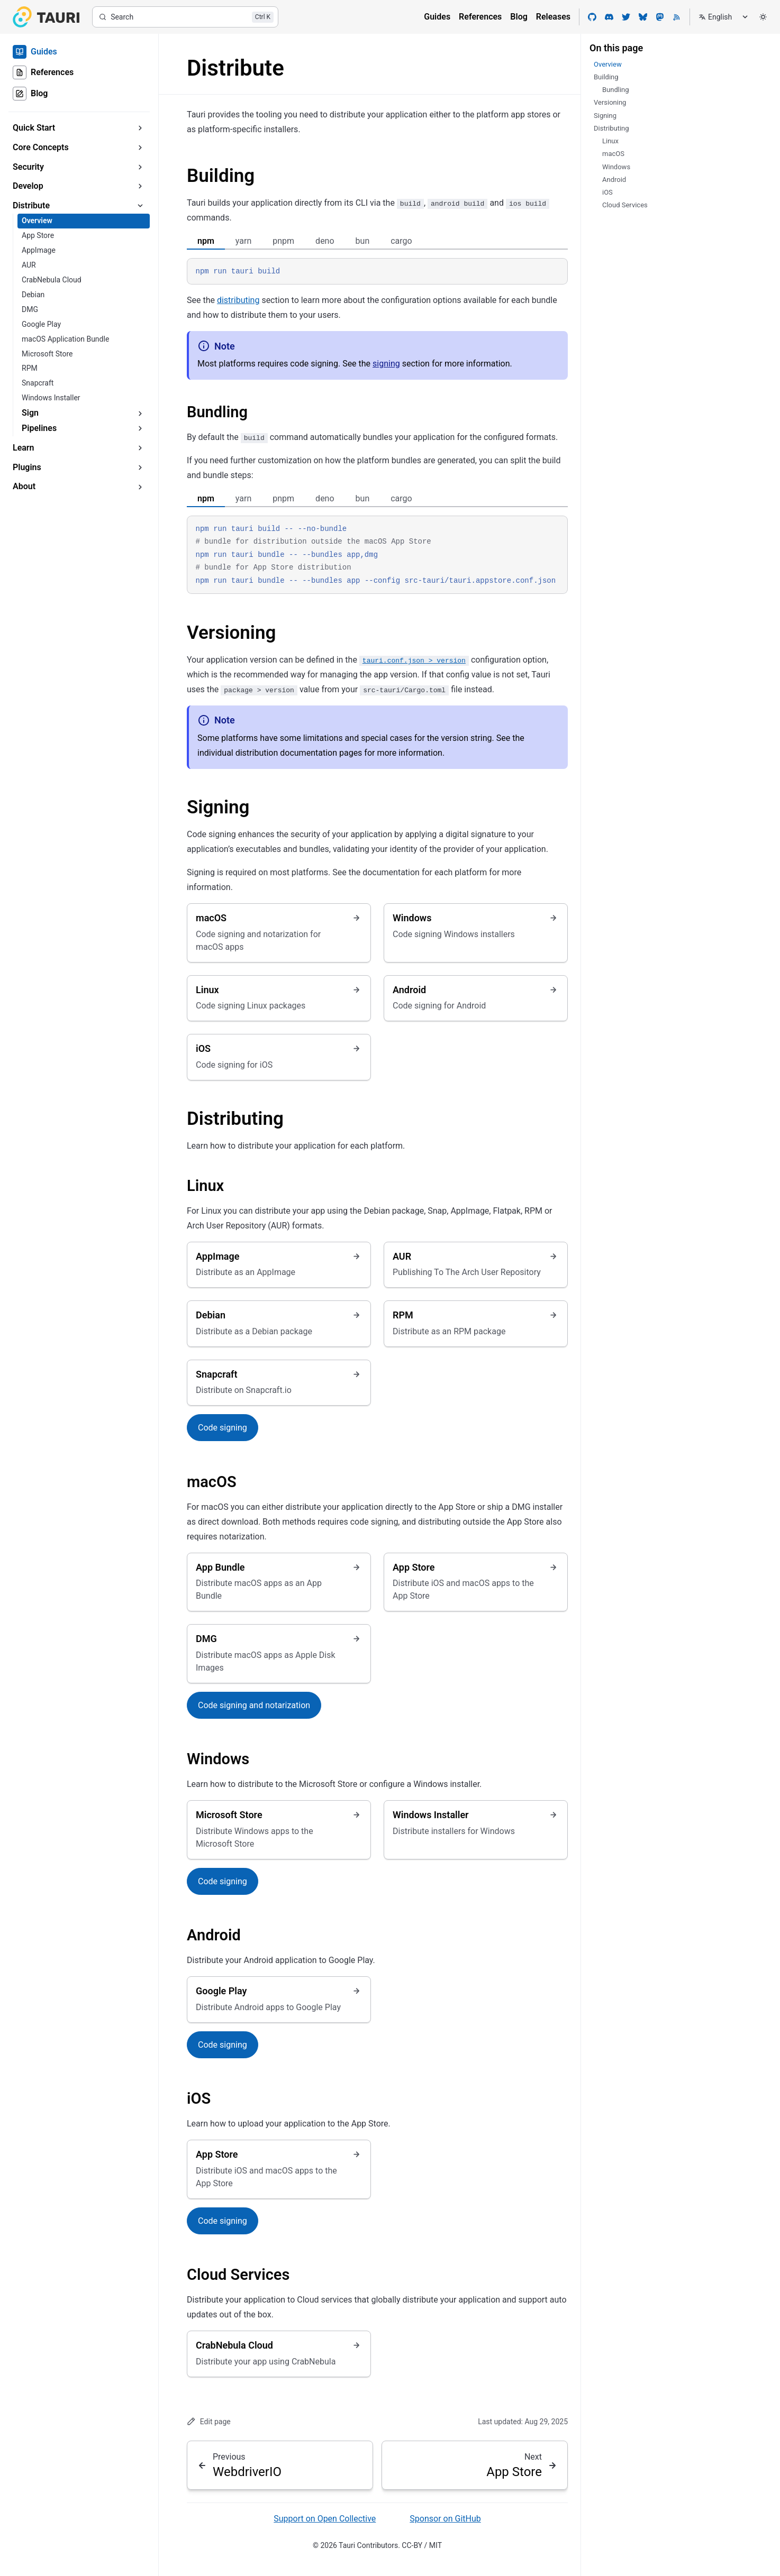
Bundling (217, 412)
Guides (437, 17)
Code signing (222, 1428)
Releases (553, 17)
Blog (518, 17)
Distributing (235, 1119)
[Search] (185, 16)
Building (221, 176)
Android (214, 1935)
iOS (199, 2098)
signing (386, 364)
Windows (218, 1759)
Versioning (231, 633)
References (480, 17)
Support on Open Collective (325, 2519)
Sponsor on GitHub (445, 2519)
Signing (218, 807)
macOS (212, 1482)
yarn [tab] (243, 241)
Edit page (209, 2421)
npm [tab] (205, 241)
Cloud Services (238, 2275)
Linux (205, 1186)
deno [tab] (324, 241)
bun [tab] (363, 241)
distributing (238, 300)
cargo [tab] (401, 241)
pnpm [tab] (283, 241)
